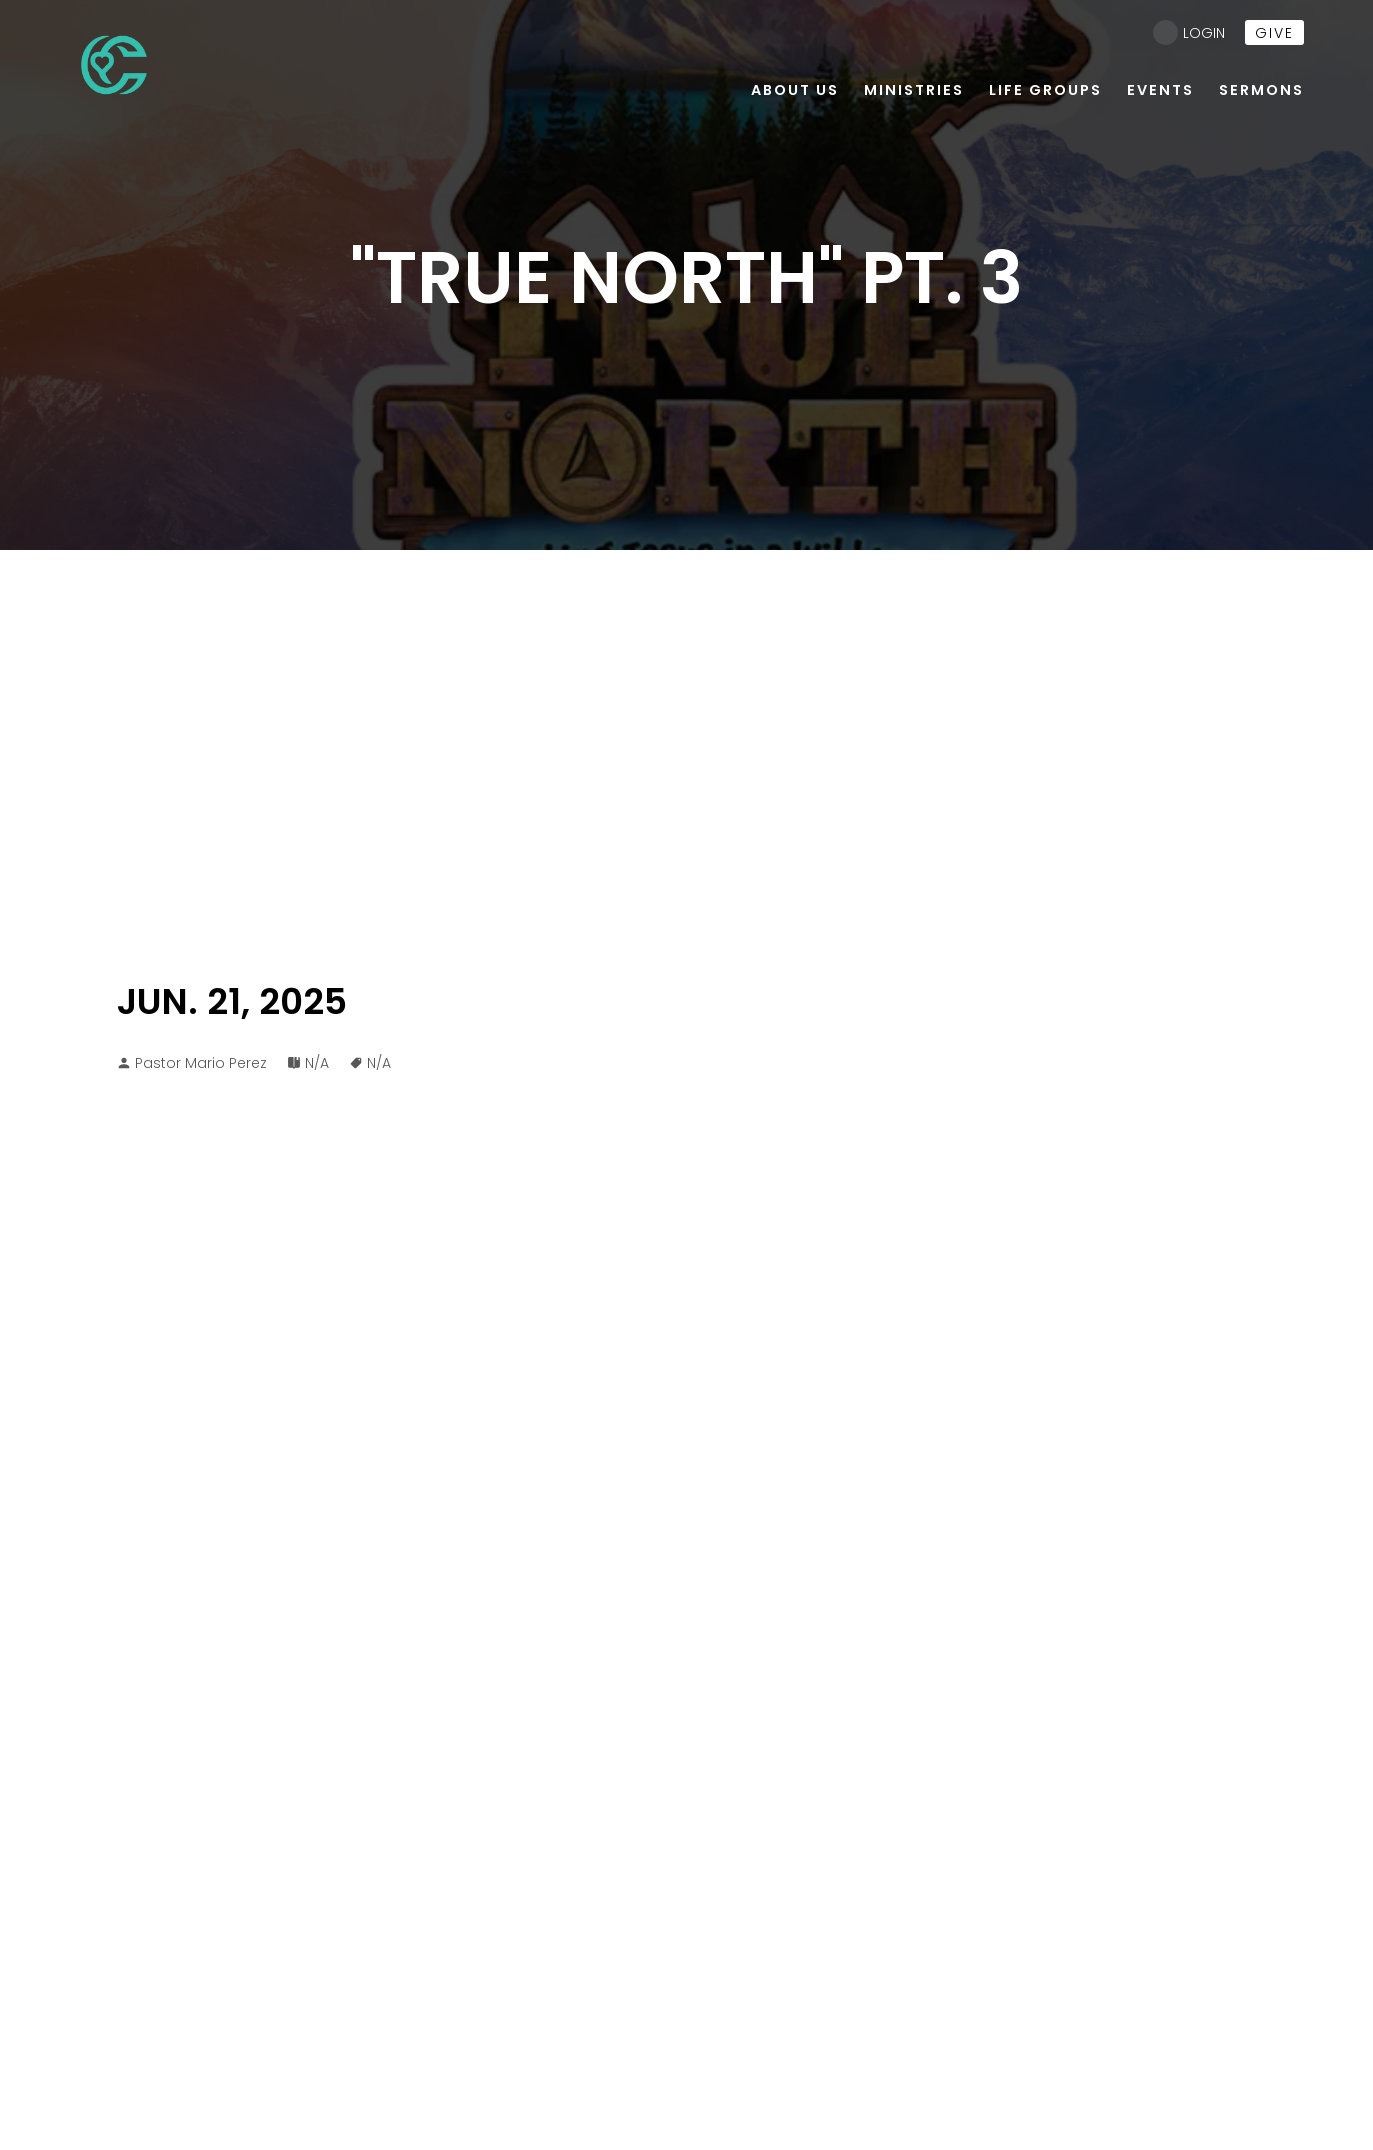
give (1274, 33)
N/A (317, 1063)
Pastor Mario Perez (201, 1063)
